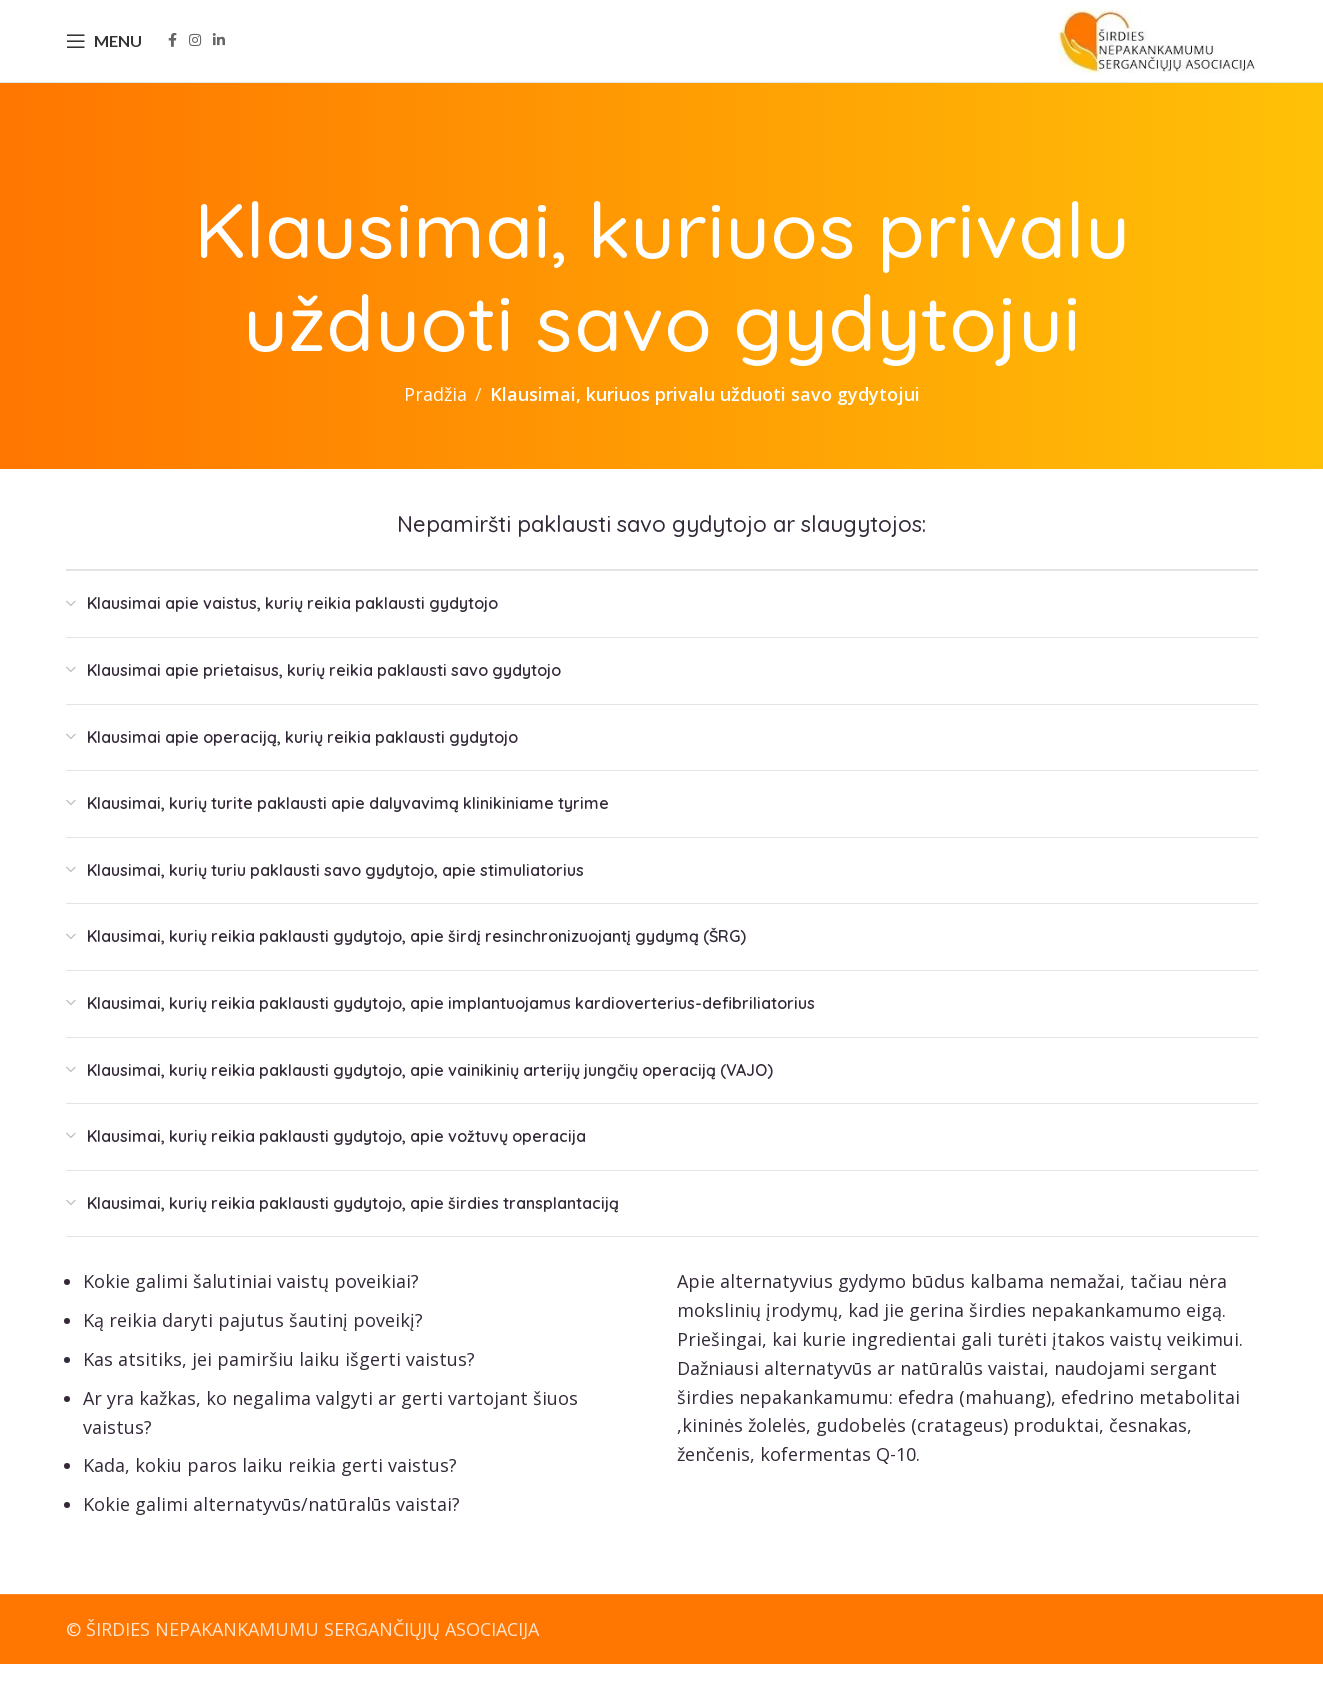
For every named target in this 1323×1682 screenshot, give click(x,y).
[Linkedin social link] (219, 50)
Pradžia (435, 412)
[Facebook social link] (172, 50)
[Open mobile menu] (104, 50)
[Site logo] (1158, 48)
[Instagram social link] (195, 50)
